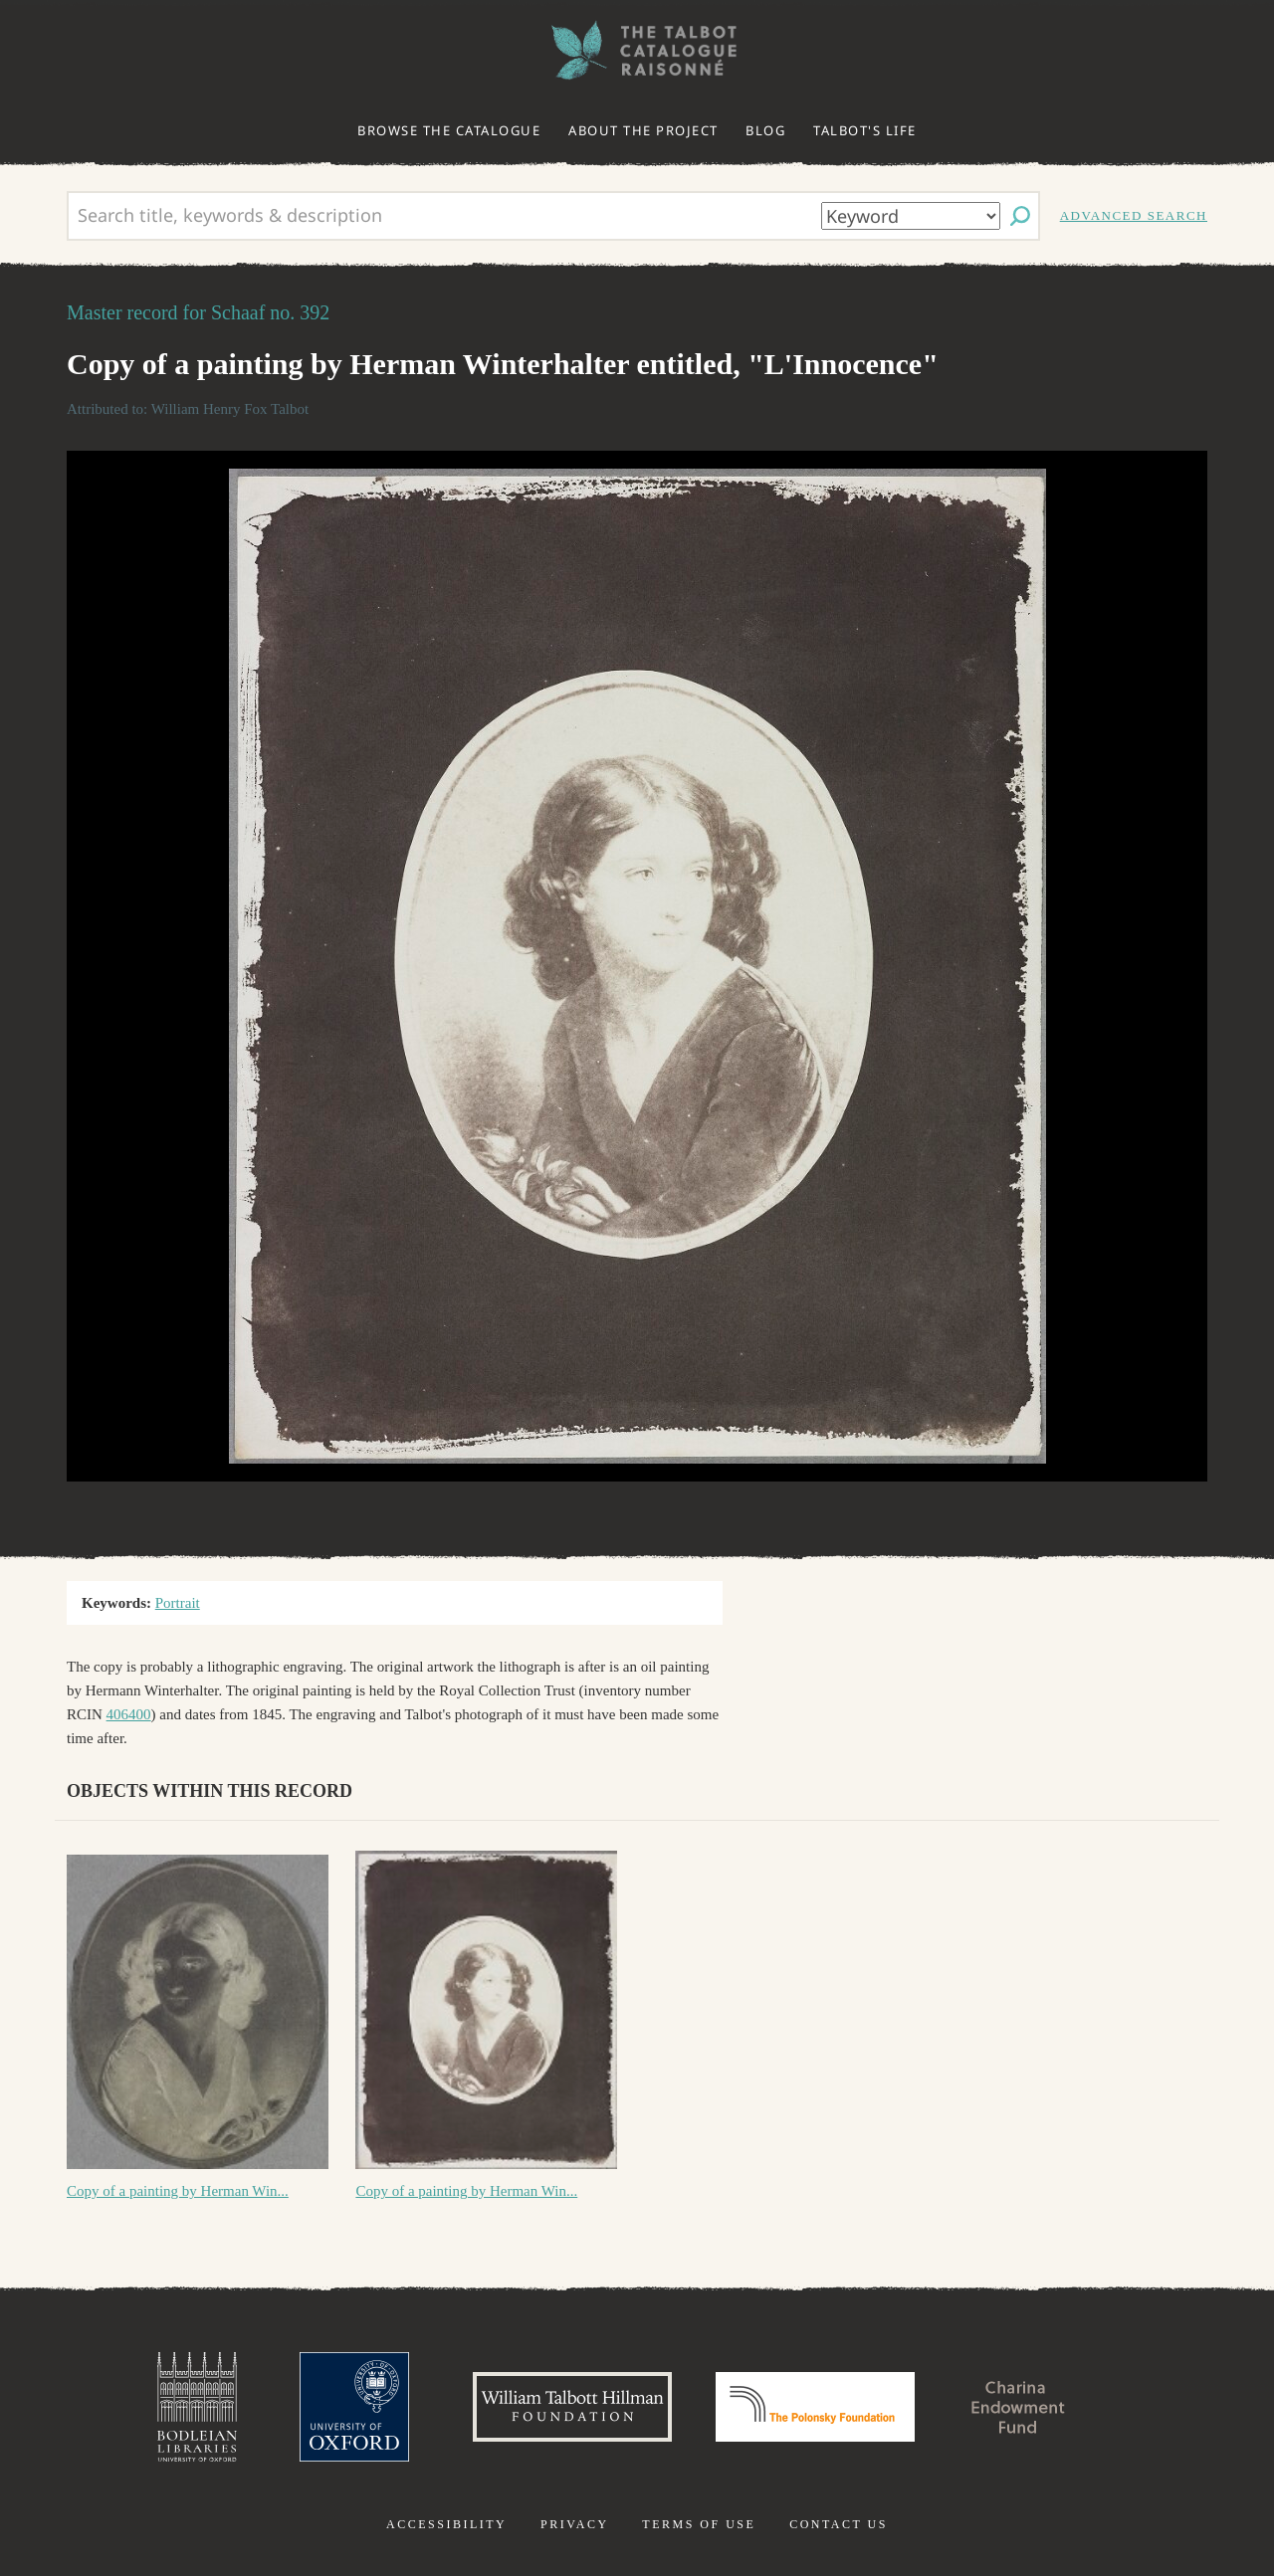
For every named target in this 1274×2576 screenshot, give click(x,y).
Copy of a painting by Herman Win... (178, 2191)
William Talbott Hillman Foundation (572, 2407)
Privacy (574, 2524)
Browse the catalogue (448, 130)
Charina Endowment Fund (1018, 2407)
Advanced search (1133, 215)
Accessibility (446, 2524)
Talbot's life (865, 130)
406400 (128, 1714)
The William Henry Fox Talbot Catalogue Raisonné (637, 50)
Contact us (838, 2524)
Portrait (177, 1603)
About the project (643, 130)
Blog (765, 130)
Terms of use (698, 2524)
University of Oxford (354, 2407)
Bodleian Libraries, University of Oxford (197, 2407)
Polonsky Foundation (815, 2407)
